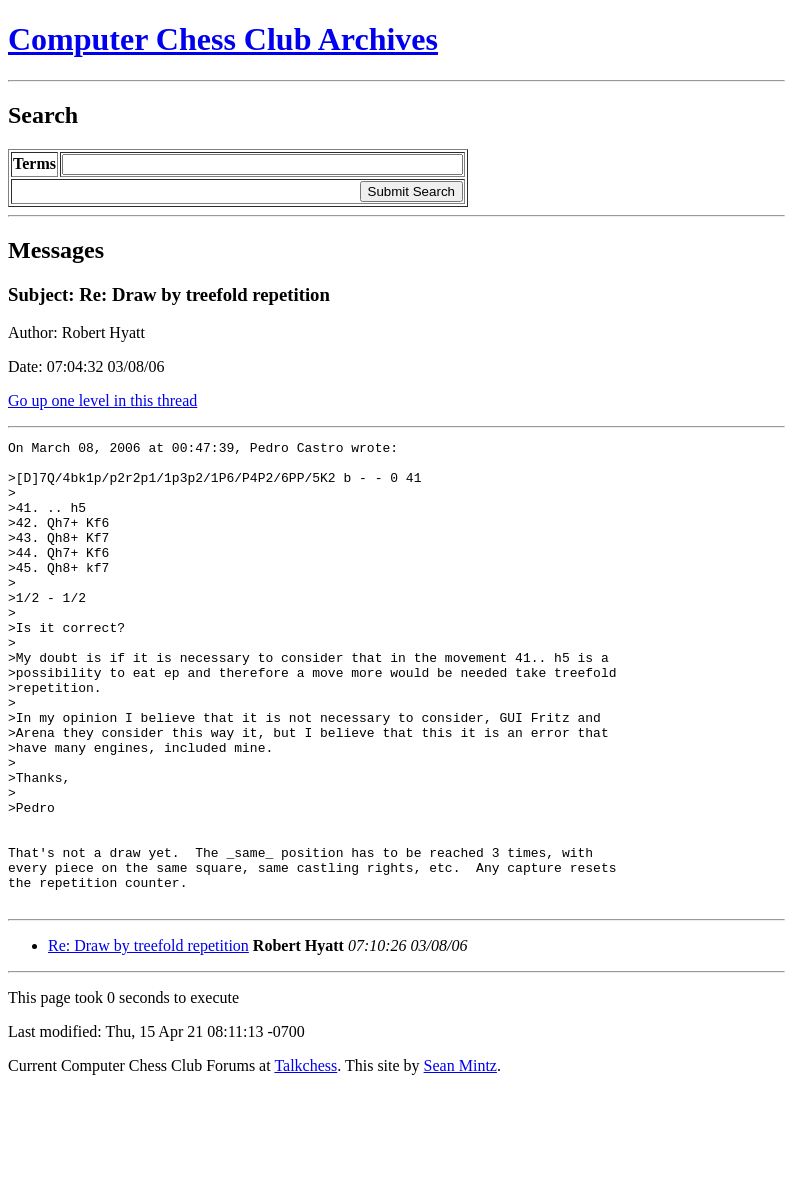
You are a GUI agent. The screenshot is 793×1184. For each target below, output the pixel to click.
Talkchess (305, 1158)
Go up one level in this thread (102, 400)
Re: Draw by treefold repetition (148, 1038)
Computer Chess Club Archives (223, 39)
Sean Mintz (460, 1158)
